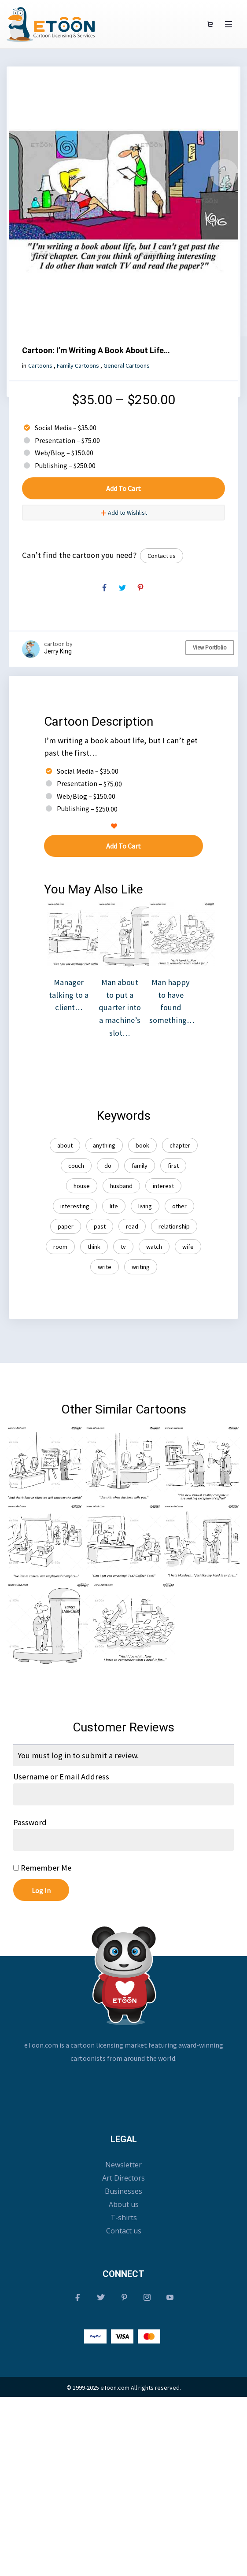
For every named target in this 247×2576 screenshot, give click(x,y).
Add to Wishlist (123, 513)
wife (188, 1247)
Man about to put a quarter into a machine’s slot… (131, 986)
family (139, 1166)
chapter (180, 1145)
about (65, 1145)
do (107, 1166)
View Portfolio (210, 647)
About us (124, 2204)
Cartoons (40, 365)
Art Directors (123, 2178)
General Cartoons (126, 365)
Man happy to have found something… (182, 979)
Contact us (161, 556)
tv (123, 1247)
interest (163, 1186)
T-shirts (124, 2217)
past (100, 1226)
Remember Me (42, 1868)
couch (76, 1166)
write (104, 1267)
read (132, 1226)
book (142, 1145)
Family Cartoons (78, 365)
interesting (74, 1206)
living (145, 1206)
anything (104, 1145)
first (173, 1166)
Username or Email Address (61, 1776)
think (94, 1247)
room (60, 1247)
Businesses (123, 2191)
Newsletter (123, 2165)
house (82, 1186)
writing (141, 1267)
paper (66, 1226)
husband (121, 1186)
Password (30, 1822)
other (179, 1206)
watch (154, 1247)
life (114, 1206)
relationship (174, 1226)
